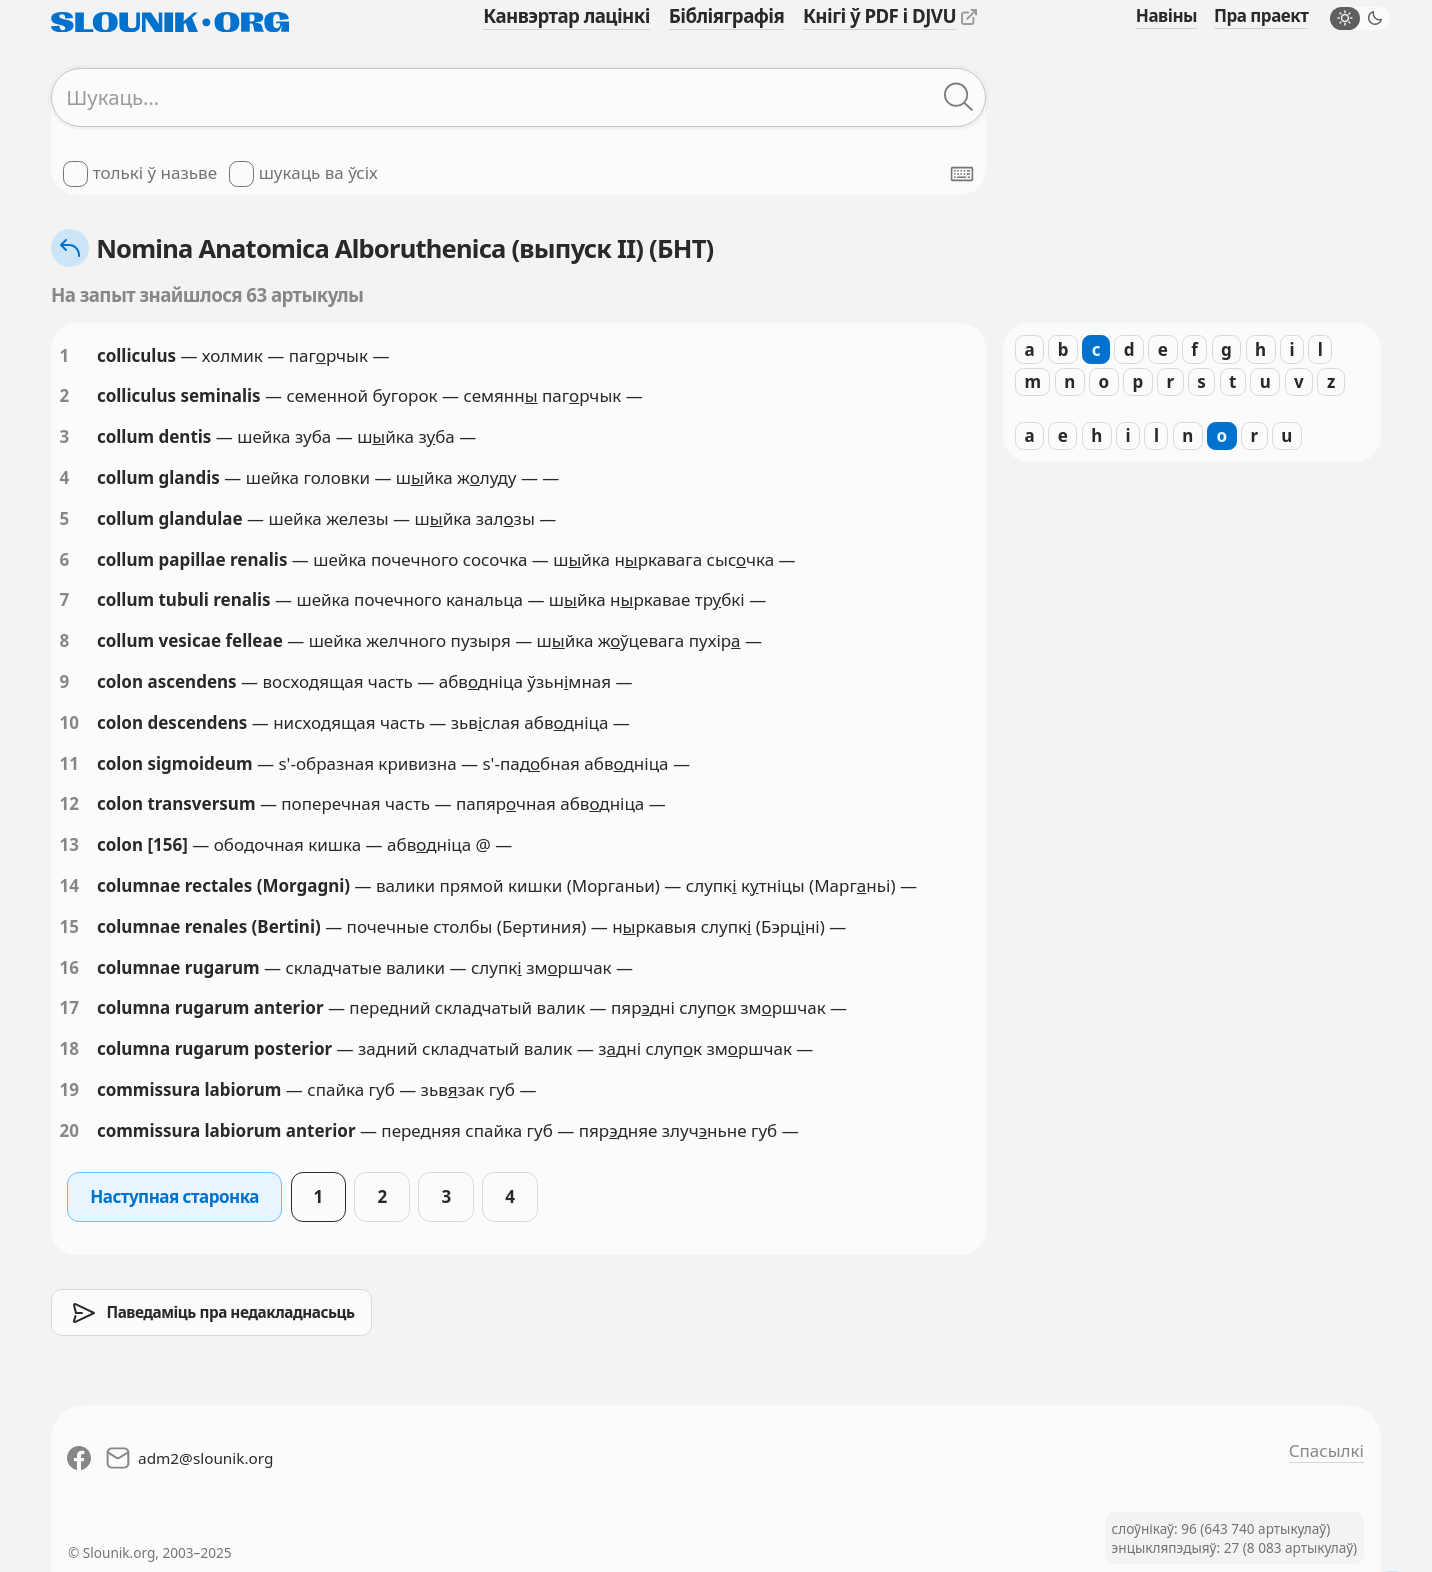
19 (69, 1089)
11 (69, 763)
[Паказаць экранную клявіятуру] (962, 174)
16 (69, 967)
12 (69, 803)
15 (69, 926)
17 (69, 1007)
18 (69, 1048)
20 (69, 1130)
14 (69, 885)
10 (69, 722)
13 (69, 844)
